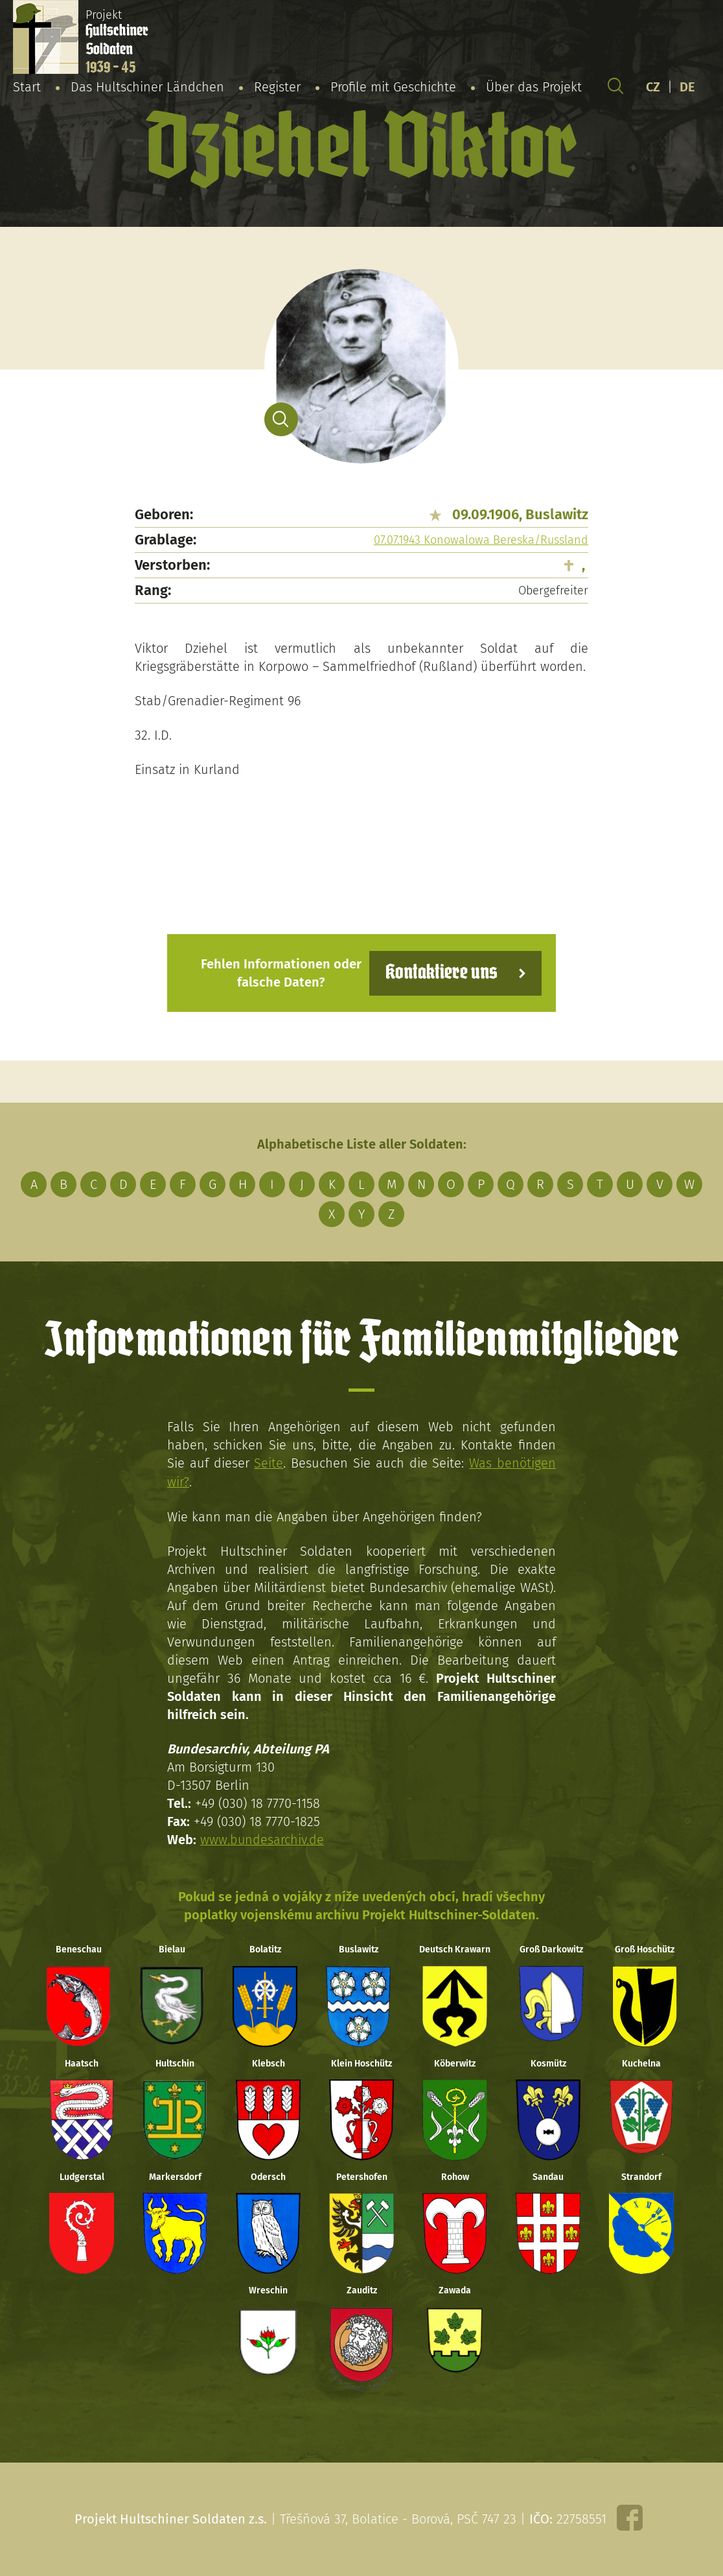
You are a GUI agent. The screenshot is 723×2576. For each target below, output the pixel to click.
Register (277, 87)
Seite (268, 1463)
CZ (653, 86)
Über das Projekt (534, 87)
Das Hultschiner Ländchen (147, 87)
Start (27, 87)
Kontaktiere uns (441, 972)
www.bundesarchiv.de (262, 1838)
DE (687, 86)
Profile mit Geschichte (393, 87)
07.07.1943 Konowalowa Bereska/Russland (481, 540)
